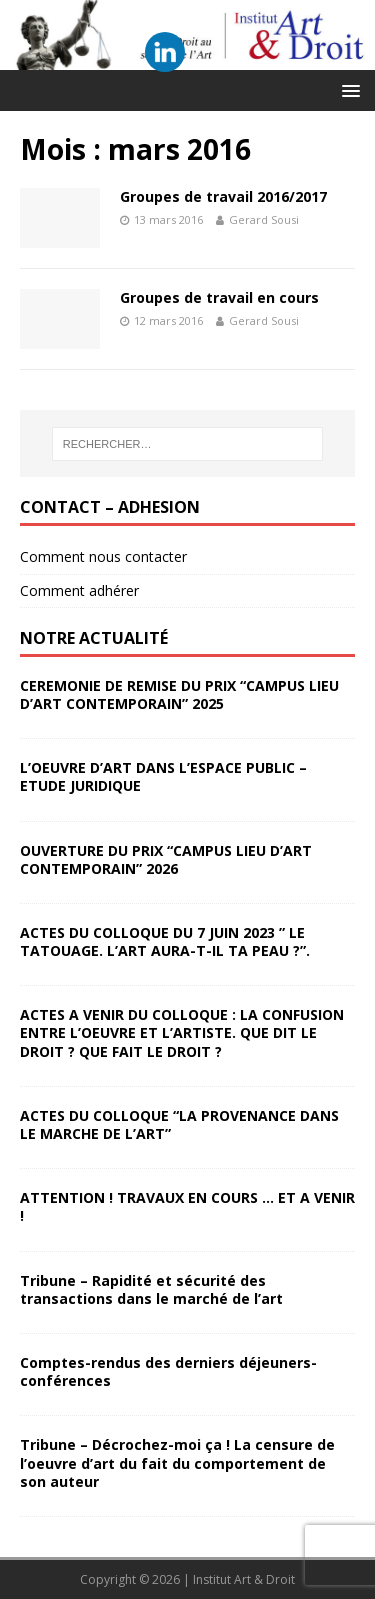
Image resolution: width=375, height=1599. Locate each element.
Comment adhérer (79, 590)
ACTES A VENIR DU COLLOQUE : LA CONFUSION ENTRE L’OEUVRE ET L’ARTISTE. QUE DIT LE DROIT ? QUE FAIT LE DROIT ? (182, 1032)
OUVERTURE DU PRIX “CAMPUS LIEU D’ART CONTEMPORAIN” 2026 (166, 859)
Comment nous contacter (103, 556)
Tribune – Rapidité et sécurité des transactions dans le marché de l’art (151, 1289)
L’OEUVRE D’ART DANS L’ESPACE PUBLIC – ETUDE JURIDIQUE (163, 776)
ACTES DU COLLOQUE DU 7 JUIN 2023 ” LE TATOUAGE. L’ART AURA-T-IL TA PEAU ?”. (165, 941)
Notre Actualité (94, 638)
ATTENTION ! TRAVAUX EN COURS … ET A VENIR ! (187, 1206)
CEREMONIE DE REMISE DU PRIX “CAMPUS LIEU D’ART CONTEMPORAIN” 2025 (179, 694)
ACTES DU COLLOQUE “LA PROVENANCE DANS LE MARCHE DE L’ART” (179, 1124)
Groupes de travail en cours (219, 297)
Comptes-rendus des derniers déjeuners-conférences (168, 1371)
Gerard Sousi (264, 219)
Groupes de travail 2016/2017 (223, 196)
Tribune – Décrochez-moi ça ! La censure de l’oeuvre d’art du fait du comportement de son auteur (177, 1462)
